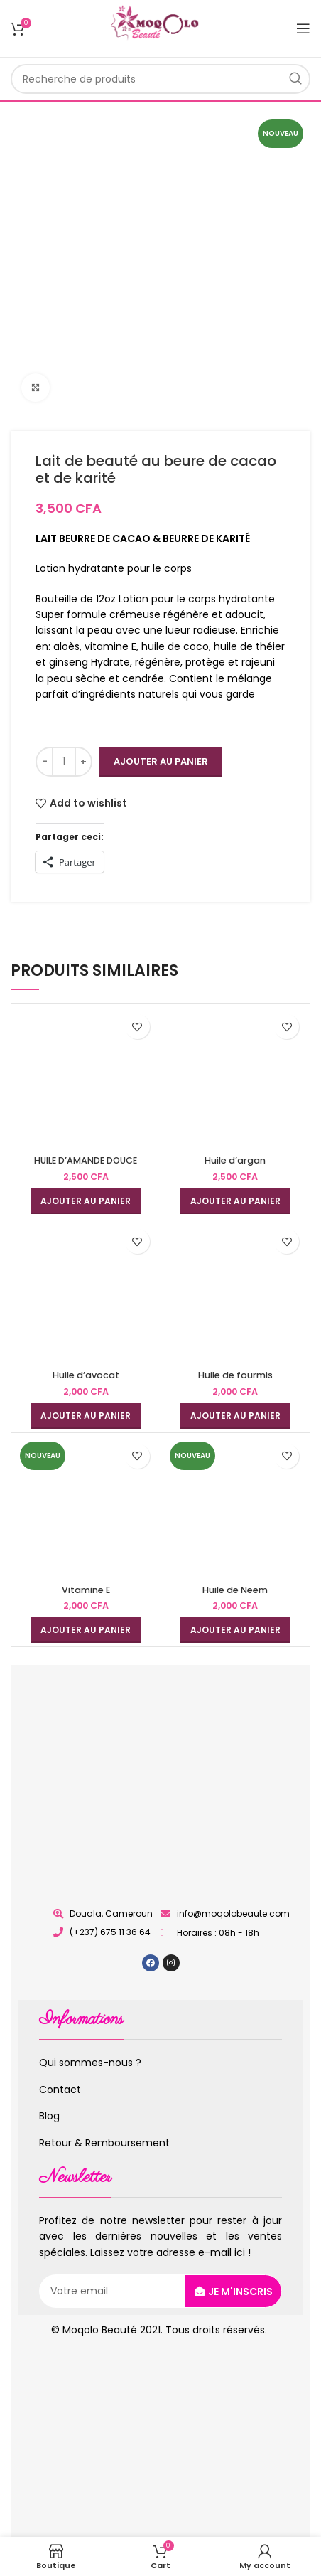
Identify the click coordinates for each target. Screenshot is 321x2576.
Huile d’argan (235, 1160)
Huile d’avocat (86, 1375)
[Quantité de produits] (64, 762)
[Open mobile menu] (303, 28)
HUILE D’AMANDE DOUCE (85, 1160)
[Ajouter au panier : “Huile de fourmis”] (235, 1416)
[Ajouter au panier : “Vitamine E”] (86, 1630)
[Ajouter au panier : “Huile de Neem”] (235, 1630)
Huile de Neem (235, 1590)
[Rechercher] (160, 79)
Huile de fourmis (235, 1375)
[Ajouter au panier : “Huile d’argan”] (235, 1201)
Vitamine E (86, 1590)
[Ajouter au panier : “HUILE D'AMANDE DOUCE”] (86, 1201)
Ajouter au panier (161, 761)
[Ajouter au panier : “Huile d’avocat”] (86, 1416)
